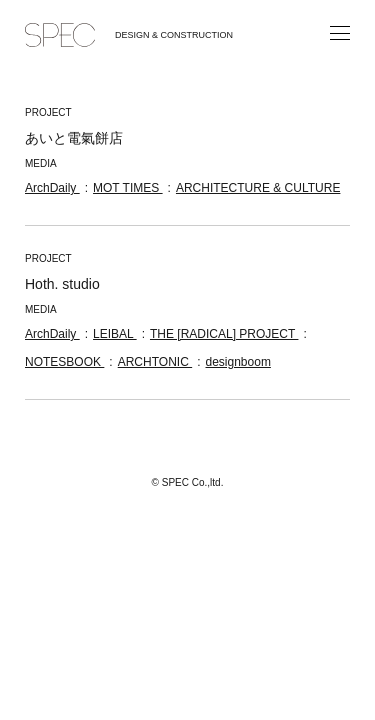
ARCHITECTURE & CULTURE (258, 188)
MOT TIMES (128, 188)
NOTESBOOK (64, 362)
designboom (238, 362)
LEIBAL (115, 334)
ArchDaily (52, 188)
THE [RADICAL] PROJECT (224, 334)
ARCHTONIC (155, 362)
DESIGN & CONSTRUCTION (174, 35)
